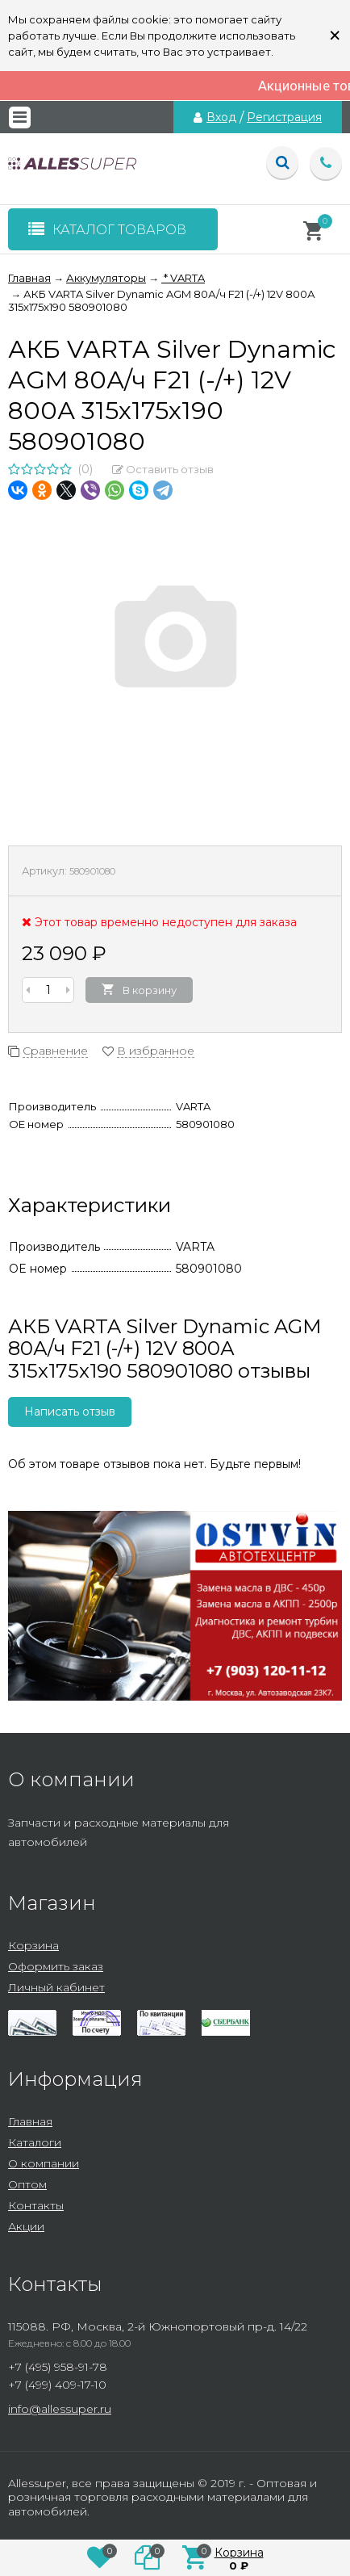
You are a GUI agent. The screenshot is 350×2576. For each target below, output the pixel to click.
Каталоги (34, 2142)
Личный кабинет (56, 1987)
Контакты (36, 2205)
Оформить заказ (55, 1966)
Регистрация (284, 117)
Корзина (33, 1945)
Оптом (27, 2184)
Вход (221, 117)
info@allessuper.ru (59, 2409)
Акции (26, 2226)
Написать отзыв (69, 1411)
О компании (43, 2163)
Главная (30, 2121)
